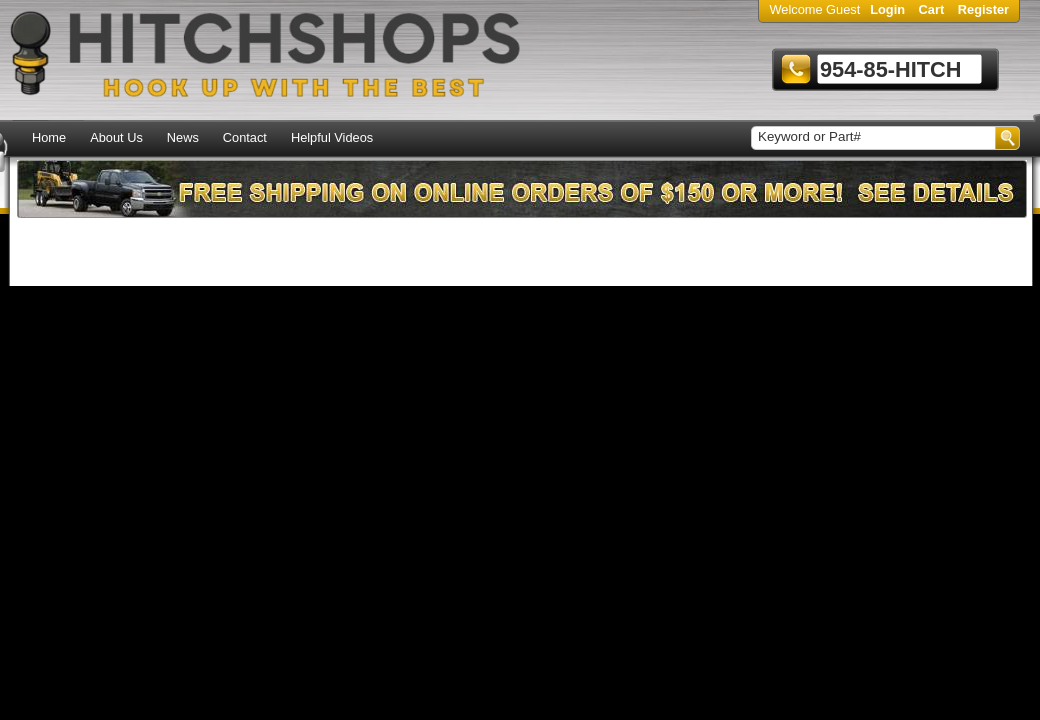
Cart (932, 9)
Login (887, 9)
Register (983, 9)
